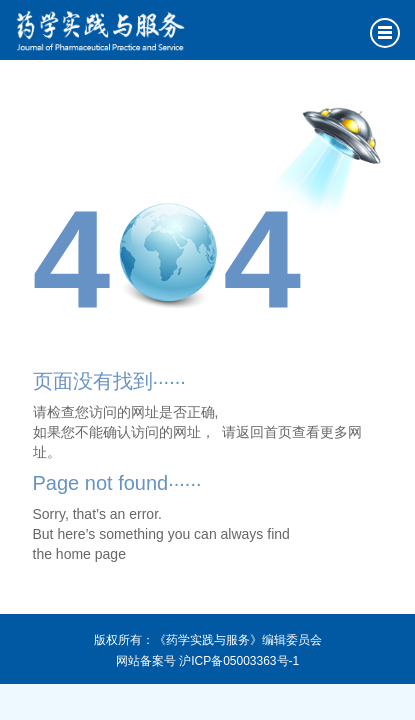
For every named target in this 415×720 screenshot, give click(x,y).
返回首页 (264, 432)
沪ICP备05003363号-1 (239, 661)
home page (91, 554)
